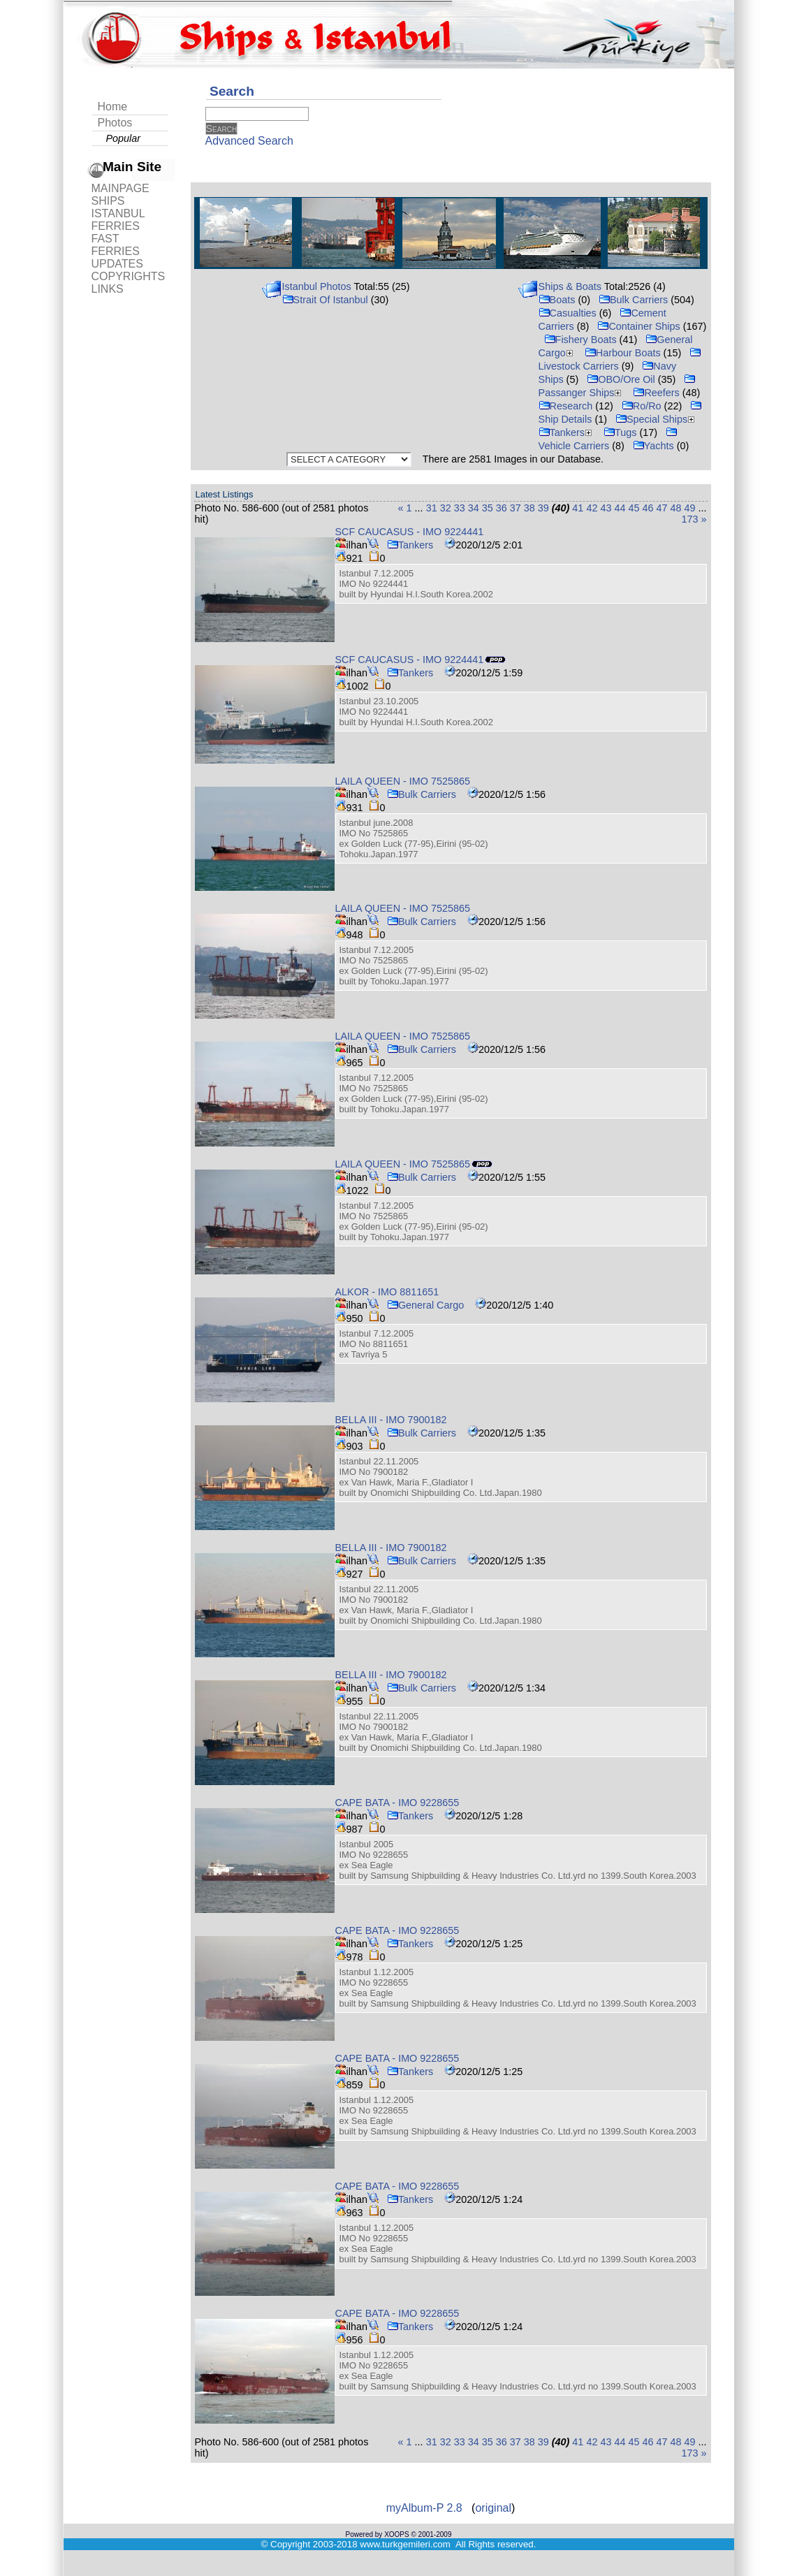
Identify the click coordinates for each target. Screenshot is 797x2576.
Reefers (656, 392)
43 (605, 508)
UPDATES (117, 264)
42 (591, 508)
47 (661, 508)
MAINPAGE (120, 188)
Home (113, 106)
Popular (123, 138)
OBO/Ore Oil (621, 379)
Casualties (568, 313)
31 (431, 508)
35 (487, 508)
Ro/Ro (641, 406)
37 (515, 508)
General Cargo (425, 1305)
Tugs (620, 432)
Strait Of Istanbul (325, 299)
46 (647, 508)
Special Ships (656, 419)
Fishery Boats (580, 339)
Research (566, 406)
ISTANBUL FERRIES (118, 220)
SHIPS (108, 201)
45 (633, 508)
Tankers (567, 432)
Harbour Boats (623, 352)
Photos (115, 123)
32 (445, 508)
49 (689, 508)
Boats (557, 299)
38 (529, 508)
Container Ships (638, 326)
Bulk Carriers (633, 299)
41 (577, 508)
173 (689, 519)
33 (459, 508)
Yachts (653, 445)
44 (619, 508)
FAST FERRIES (116, 245)
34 (473, 508)
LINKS (108, 289)
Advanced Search (249, 141)
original (493, 2508)
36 (501, 508)
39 (543, 508)
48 (675, 508)
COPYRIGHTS (129, 276)
